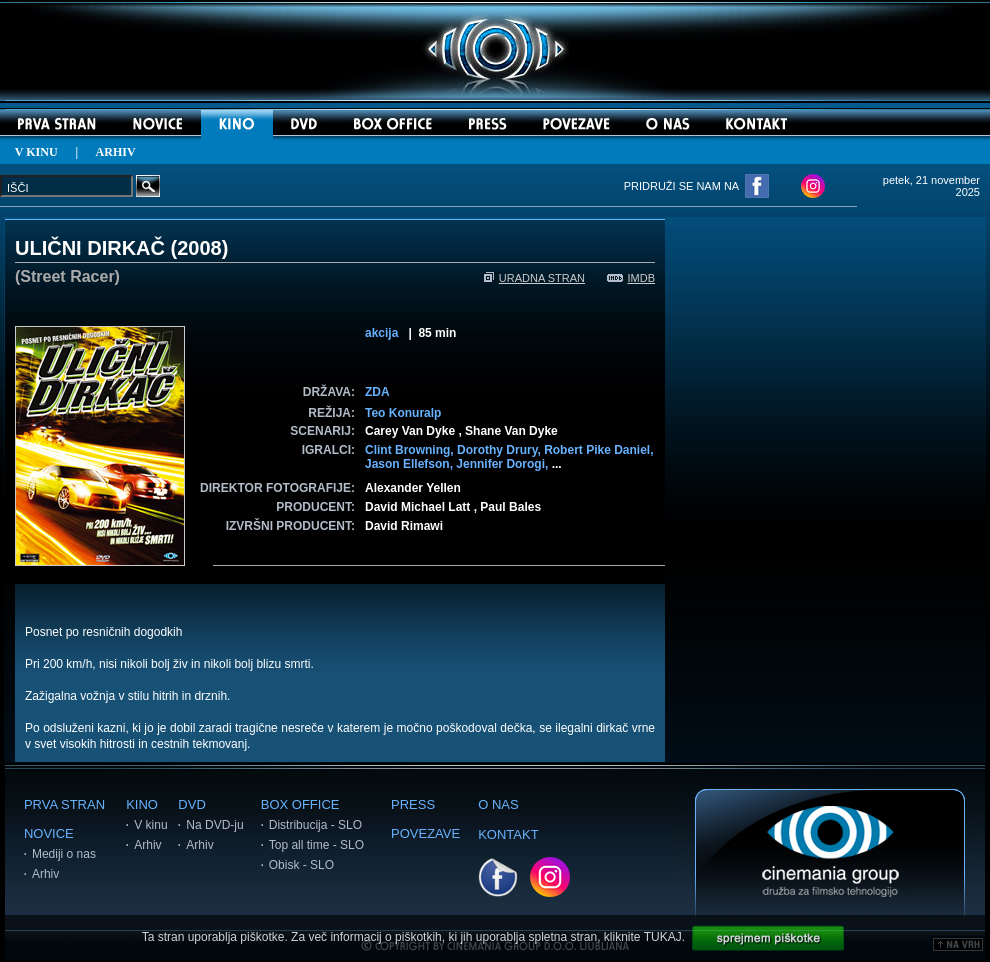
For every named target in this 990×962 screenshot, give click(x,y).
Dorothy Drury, (500, 450)
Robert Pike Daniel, (598, 450)
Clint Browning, (411, 450)
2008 (199, 248)
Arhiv (45, 874)
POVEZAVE (425, 833)
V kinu (150, 825)
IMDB (631, 278)
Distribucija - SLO (315, 825)
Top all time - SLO (316, 845)
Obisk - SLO (301, 865)
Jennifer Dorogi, (503, 464)
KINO (142, 804)
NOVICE (49, 833)
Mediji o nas (64, 854)
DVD (191, 804)
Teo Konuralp (403, 413)
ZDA (377, 392)
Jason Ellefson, (410, 464)
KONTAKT (508, 834)
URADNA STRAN (534, 278)
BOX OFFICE (300, 804)
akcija (381, 333)
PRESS (413, 804)
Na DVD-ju (214, 825)
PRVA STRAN (64, 804)
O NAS (498, 804)
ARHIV (116, 152)
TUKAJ (663, 937)
